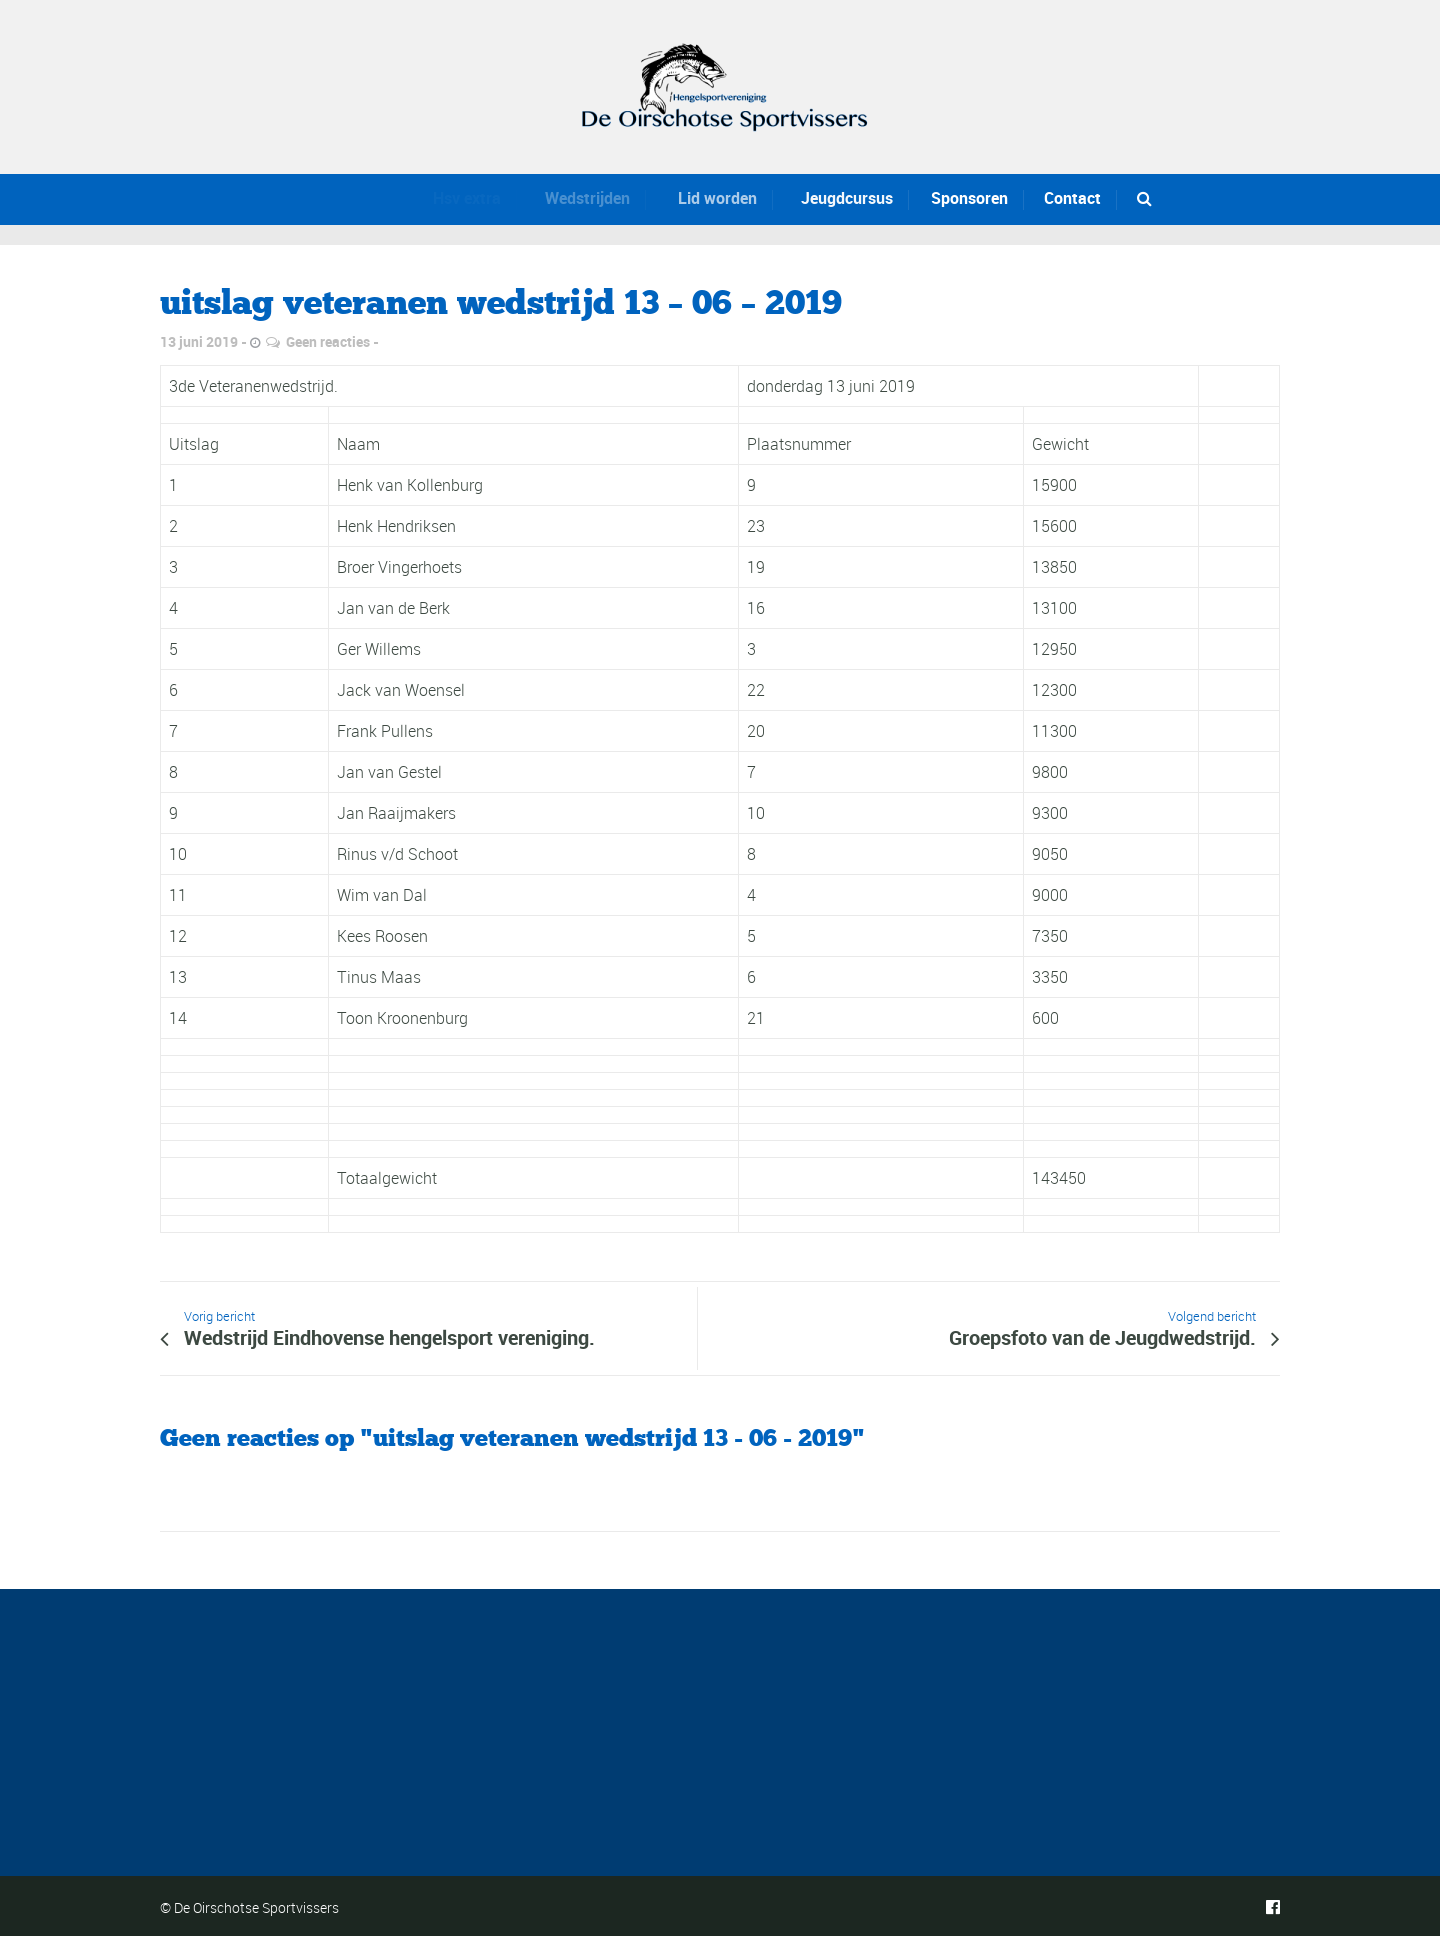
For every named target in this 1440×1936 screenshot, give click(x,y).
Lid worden (707, 198)
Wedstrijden (580, 198)
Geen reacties (328, 341)
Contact (1072, 198)
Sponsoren (968, 198)
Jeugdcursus (841, 198)
